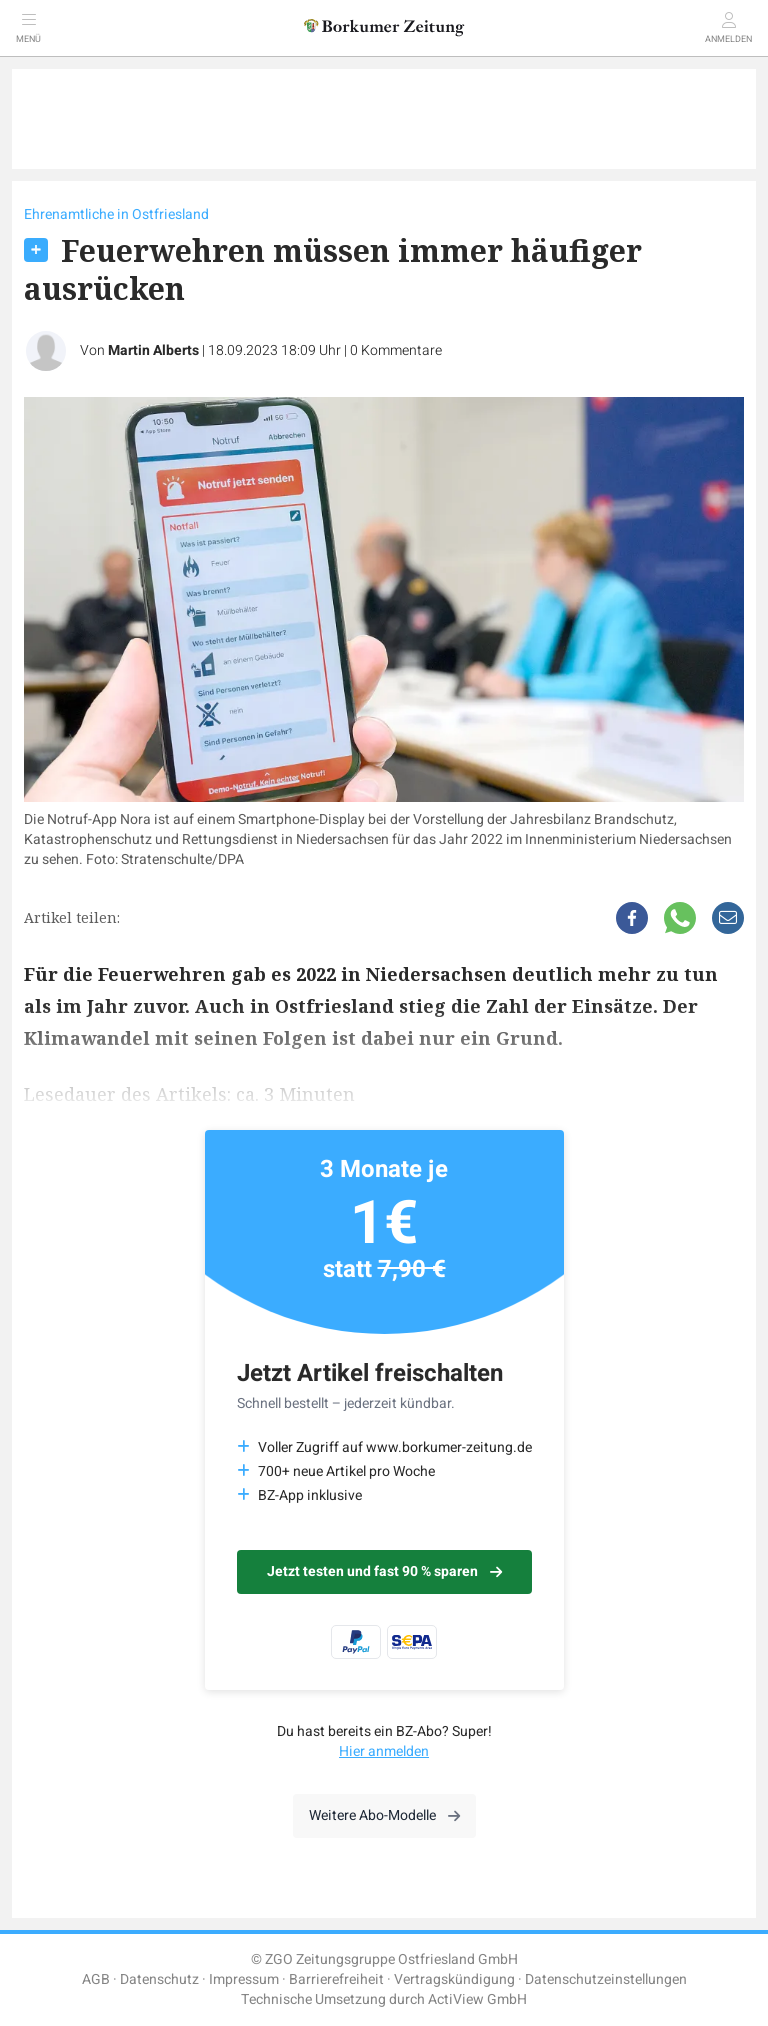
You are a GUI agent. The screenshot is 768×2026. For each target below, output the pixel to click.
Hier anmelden (384, 1751)
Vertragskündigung (454, 1979)
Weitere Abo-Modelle (384, 1815)
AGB (96, 1979)
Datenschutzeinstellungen (606, 1979)
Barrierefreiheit (336, 1979)
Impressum (244, 1979)
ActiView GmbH (477, 1999)
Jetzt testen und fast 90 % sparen (384, 1571)
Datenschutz (159, 1979)
